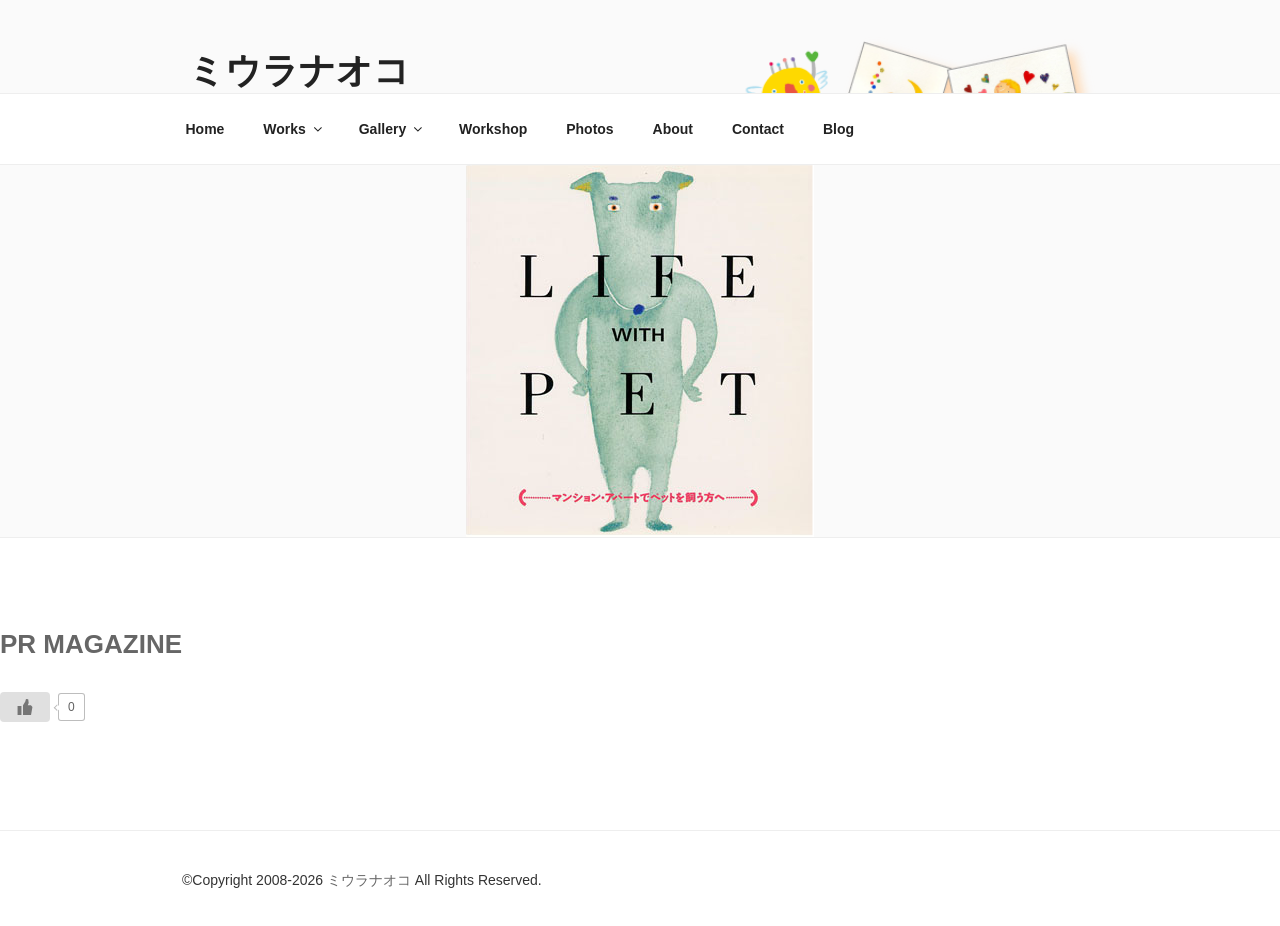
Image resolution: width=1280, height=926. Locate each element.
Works (294, 129)
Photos (589, 129)
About (673, 129)
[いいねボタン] (25, 707)
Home (205, 129)
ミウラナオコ (299, 70)
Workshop (493, 129)
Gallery (392, 129)
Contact (758, 129)
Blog (838, 129)
